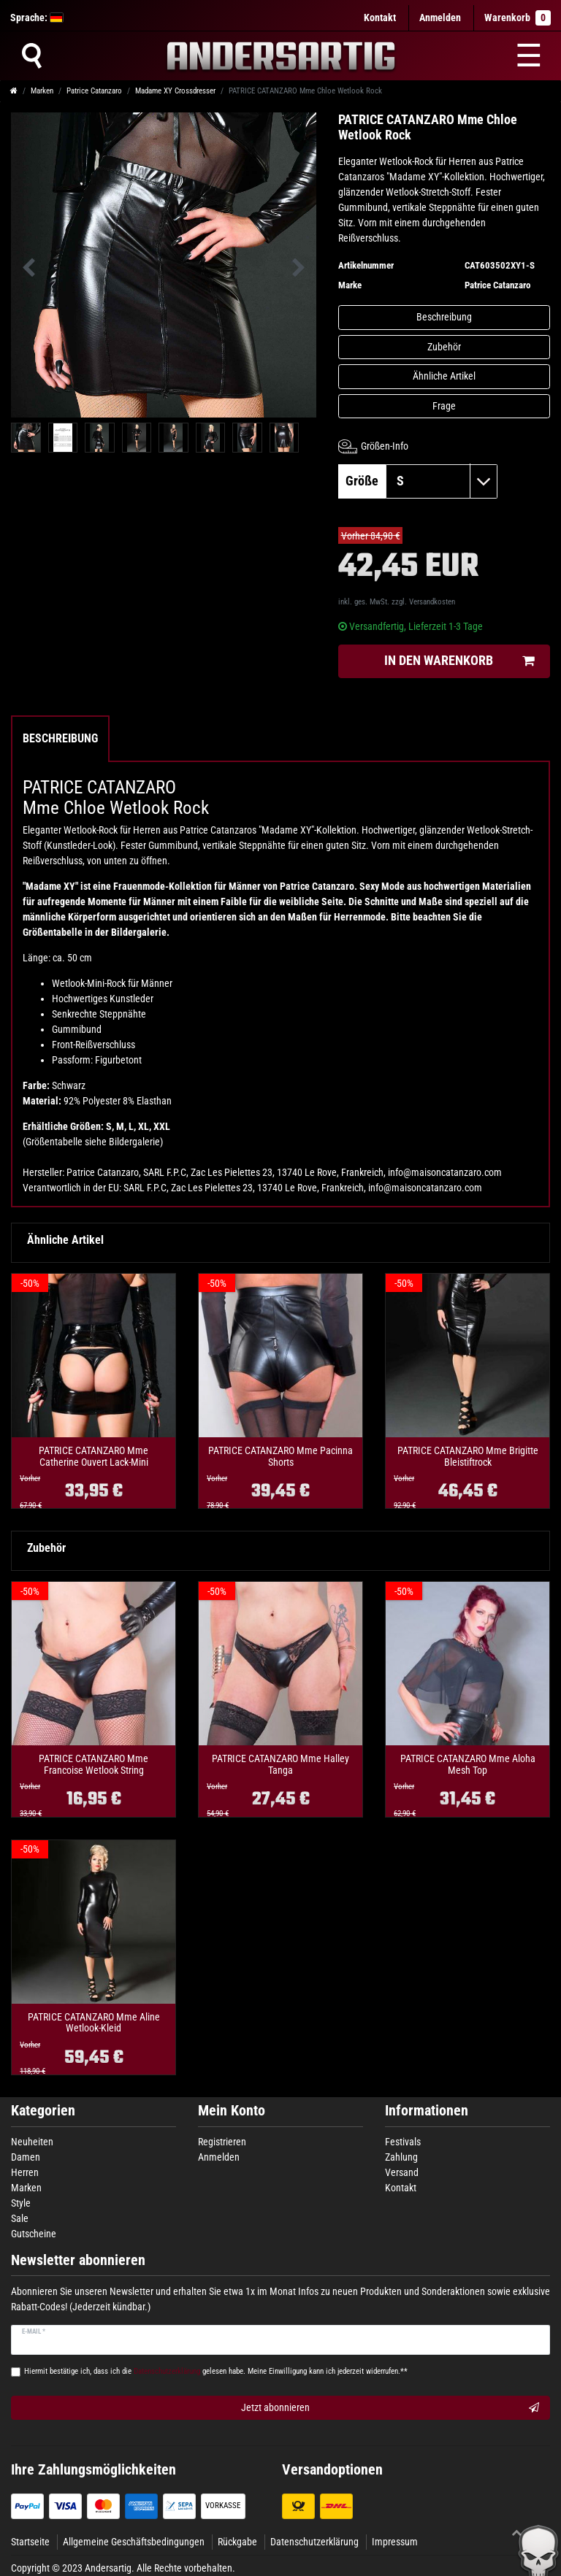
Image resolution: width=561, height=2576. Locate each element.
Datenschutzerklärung (314, 2542)
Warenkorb (517, 18)
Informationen (426, 2110)
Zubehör (444, 347)
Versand (402, 2172)
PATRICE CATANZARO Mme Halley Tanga (280, 1764)
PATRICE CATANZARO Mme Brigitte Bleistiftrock (467, 1456)
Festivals (403, 2142)
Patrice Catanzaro (94, 91)
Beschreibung (444, 317)
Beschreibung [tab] (60, 738)
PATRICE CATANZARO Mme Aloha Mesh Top (467, 1764)
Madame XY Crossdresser (175, 91)
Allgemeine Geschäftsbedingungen (134, 2542)
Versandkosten (432, 602)
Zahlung (401, 2157)
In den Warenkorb (459, 661)
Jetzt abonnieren (390, 2408)
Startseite (30, 2542)
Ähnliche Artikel (444, 376)
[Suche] (31, 55)
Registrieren (222, 2142)
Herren (25, 2172)
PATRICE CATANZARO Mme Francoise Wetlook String (93, 1764)
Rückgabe (237, 2542)
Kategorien (43, 2110)
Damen (25, 2157)
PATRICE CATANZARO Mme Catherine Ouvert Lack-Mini (93, 1456)
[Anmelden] (440, 18)
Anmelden (219, 2157)
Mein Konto (231, 2110)
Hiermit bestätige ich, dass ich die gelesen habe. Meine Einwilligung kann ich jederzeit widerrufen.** (216, 2371)
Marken (42, 91)
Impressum (395, 2542)
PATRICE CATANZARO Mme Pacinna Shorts (280, 1456)
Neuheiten (32, 2142)
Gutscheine (33, 2233)
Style (21, 2203)
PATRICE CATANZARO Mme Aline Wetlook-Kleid (94, 2023)
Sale (19, 2218)
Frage (444, 406)
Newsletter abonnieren (78, 2260)
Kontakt (380, 17)
